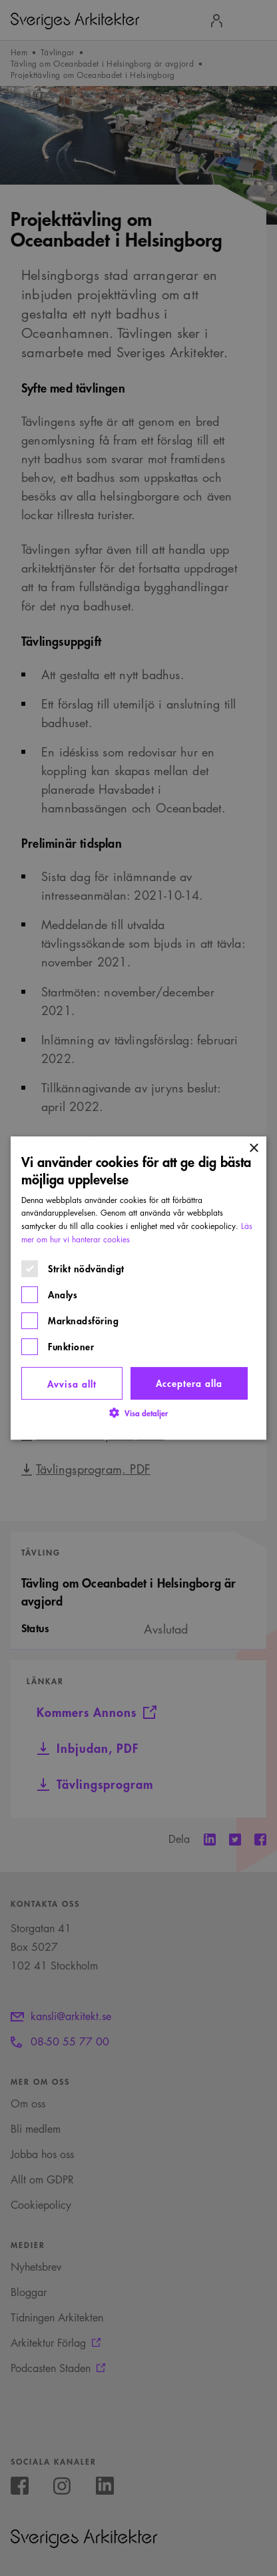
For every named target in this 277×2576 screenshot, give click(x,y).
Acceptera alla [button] (189, 1382)
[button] (138, 1412)
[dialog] (138, 1288)
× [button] (253, 1149)
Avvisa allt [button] (72, 1383)
